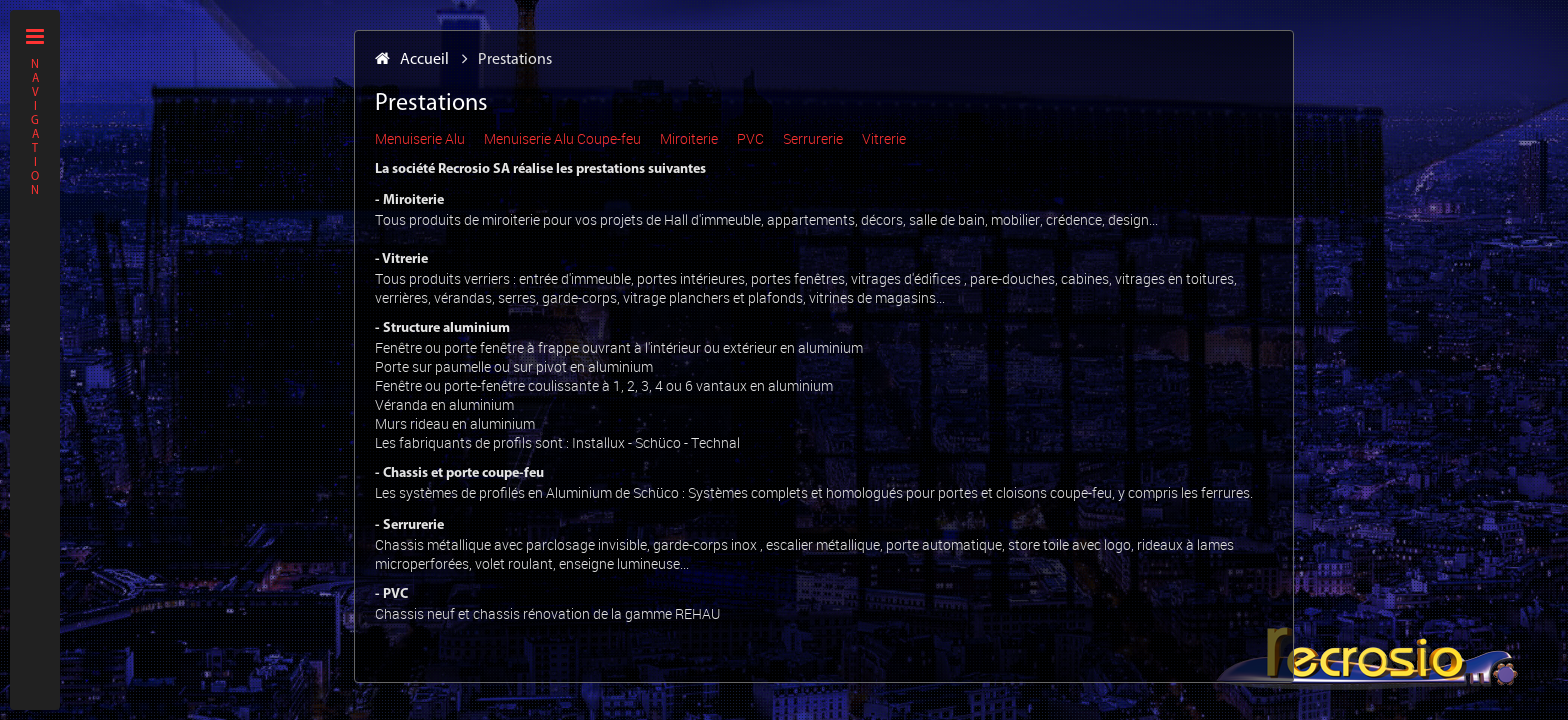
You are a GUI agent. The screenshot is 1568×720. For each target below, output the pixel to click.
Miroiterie (689, 138)
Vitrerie (884, 138)
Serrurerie (813, 138)
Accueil (412, 60)
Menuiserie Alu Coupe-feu (562, 138)
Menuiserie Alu (420, 138)
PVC (750, 138)
